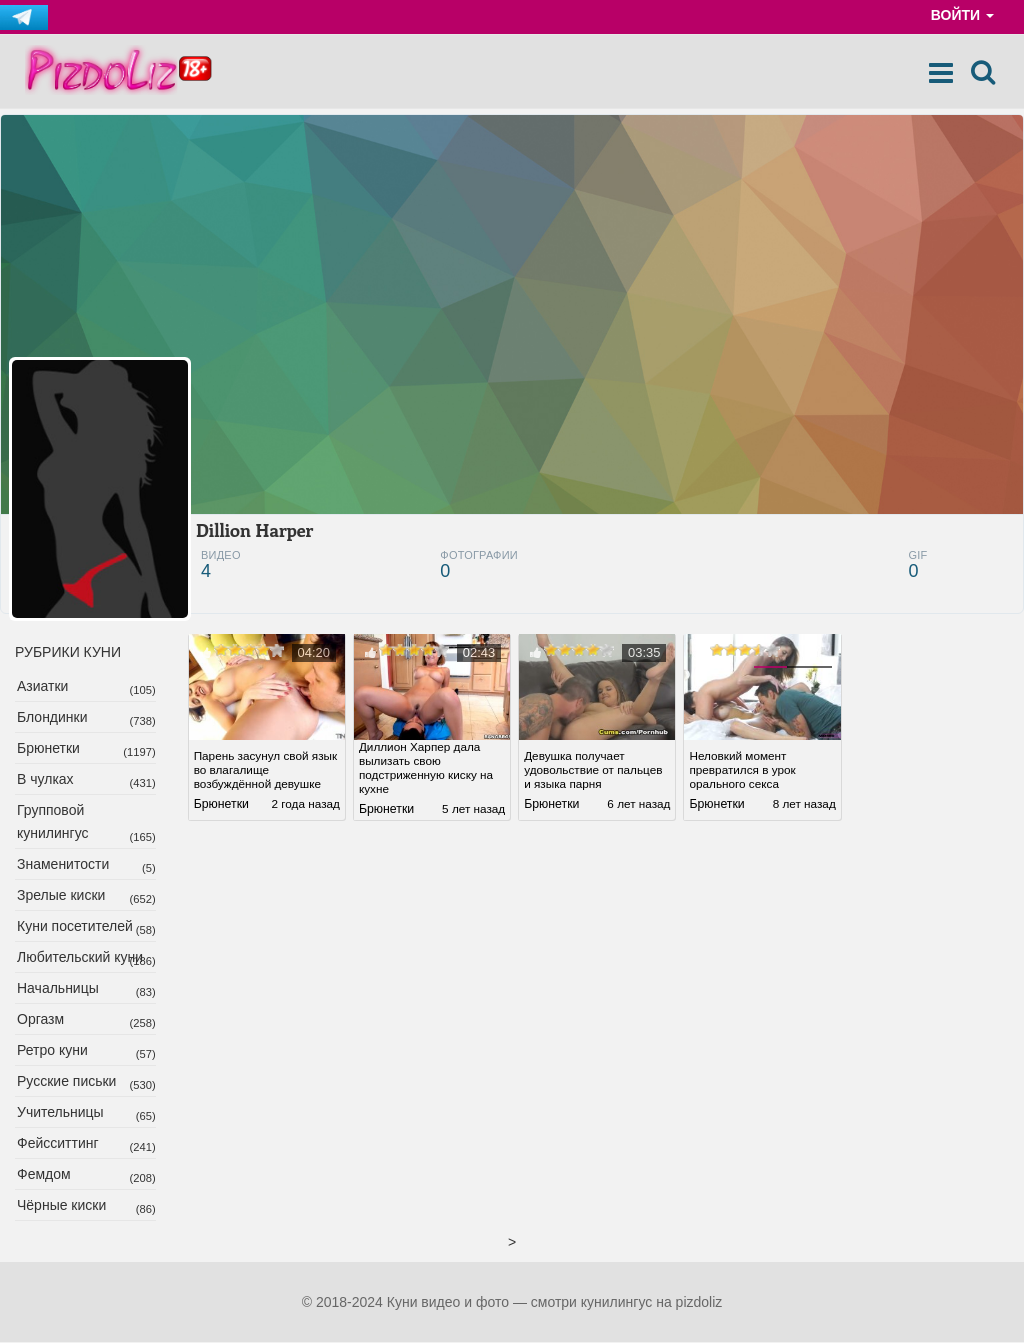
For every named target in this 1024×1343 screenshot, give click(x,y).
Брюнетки (48, 749)
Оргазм (40, 1020)
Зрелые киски (61, 896)
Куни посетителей (75, 927)
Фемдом (44, 1175)
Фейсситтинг (58, 1144)
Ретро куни (52, 1051)
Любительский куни (80, 958)
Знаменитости (63, 865)
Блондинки (52, 718)
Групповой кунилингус (53, 822)
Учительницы (60, 1113)
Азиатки (42, 687)
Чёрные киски (61, 1206)
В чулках (45, 780)
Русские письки (66, 1082)
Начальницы (58, 989)
